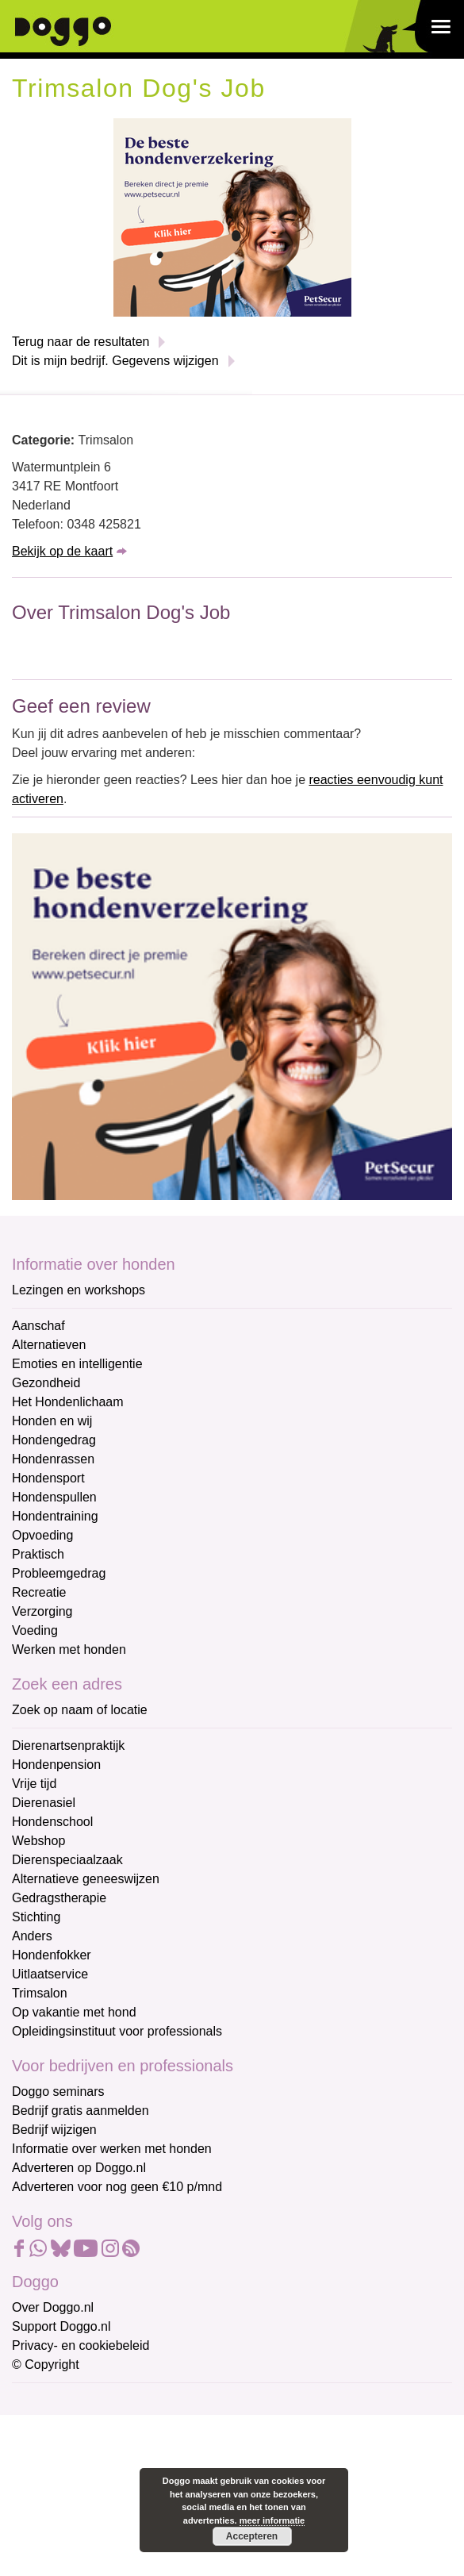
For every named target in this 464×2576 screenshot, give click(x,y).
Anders (32, 1936)
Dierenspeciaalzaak (67, 1860)
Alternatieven (49, 1344)
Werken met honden (69, 1649)
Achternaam (46, 2507)
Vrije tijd (34, 1783)
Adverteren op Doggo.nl (79, 2167)
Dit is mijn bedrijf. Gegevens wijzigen (115, 360)
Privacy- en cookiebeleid (80, 2345)
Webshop (38, 1840)
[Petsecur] (232, 216)
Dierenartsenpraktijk (68, 1745)
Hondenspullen (54, 1497)
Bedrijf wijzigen (54, 2129)
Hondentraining (55, 1516)
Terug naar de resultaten (80, 341)
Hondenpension (56, 1764)
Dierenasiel (43, 1802)
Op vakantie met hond (74, 2012)
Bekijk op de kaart (62, 551)
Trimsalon (39, 1993)
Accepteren (252, 2536)
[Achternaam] (125, 2532)
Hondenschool (52, 1821)
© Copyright (45, 2364)
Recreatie (39, 1592)
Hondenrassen (53, 1459)
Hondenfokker (51, 1955)
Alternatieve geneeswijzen (85, 1879)
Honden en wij (52, 1421)
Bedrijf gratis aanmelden (80, 2110)
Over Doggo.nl (53, 2307)
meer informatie (272, 2520)
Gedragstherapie (59, 1898)
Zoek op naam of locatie (80, 1710)
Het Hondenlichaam (68, 1402)
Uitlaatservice (50, 1974)
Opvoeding (42, 1535)
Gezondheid (46, 1383)
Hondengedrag (54, 1440)
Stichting (36, 1917)
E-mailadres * (51, 2402)
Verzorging (42, 1611)
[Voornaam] (125, 2479)
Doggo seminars (58, 2091)
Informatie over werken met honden (112, 2148)
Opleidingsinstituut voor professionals (117, 2031)
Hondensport (48, 1478)
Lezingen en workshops (78, 1290)
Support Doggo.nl (61, 2326)
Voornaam (42, 2455)
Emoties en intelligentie (77, 1364)
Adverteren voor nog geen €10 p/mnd (117, 2186)
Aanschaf (38, 1325)
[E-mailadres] (125, 2426)
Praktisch (38, 1554)
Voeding (35, 1630)
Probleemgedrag (58, 1573)
